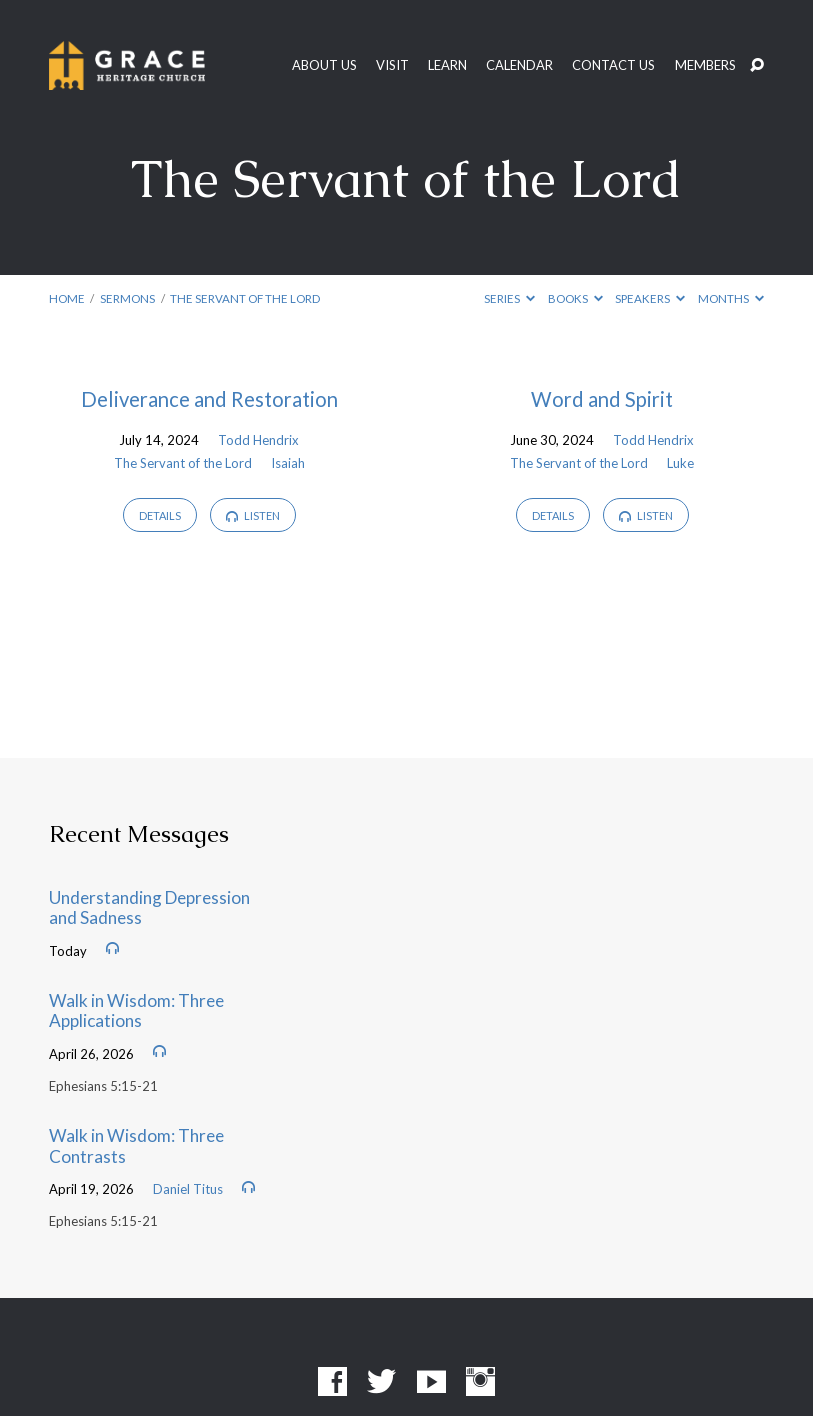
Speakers (650, 298)
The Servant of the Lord (245, 298)
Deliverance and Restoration (209, 399)
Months (731, 298)
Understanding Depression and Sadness (149, 908)
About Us (324, 65)
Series (509, 298)
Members (705, 65)
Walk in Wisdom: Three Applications (136, 1011)
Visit (392, 65)
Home (67, 298)
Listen (253, 515)
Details (160, 515)
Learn (447, 65)
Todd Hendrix (258, 440)
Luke (680, 463)
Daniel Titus (188, 1189)
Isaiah (288, 463)
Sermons (127, 298)
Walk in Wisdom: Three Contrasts (136, 1146)
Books (575, 298)
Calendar (519, 65)
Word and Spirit (602, 399)
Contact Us (613, 65)
